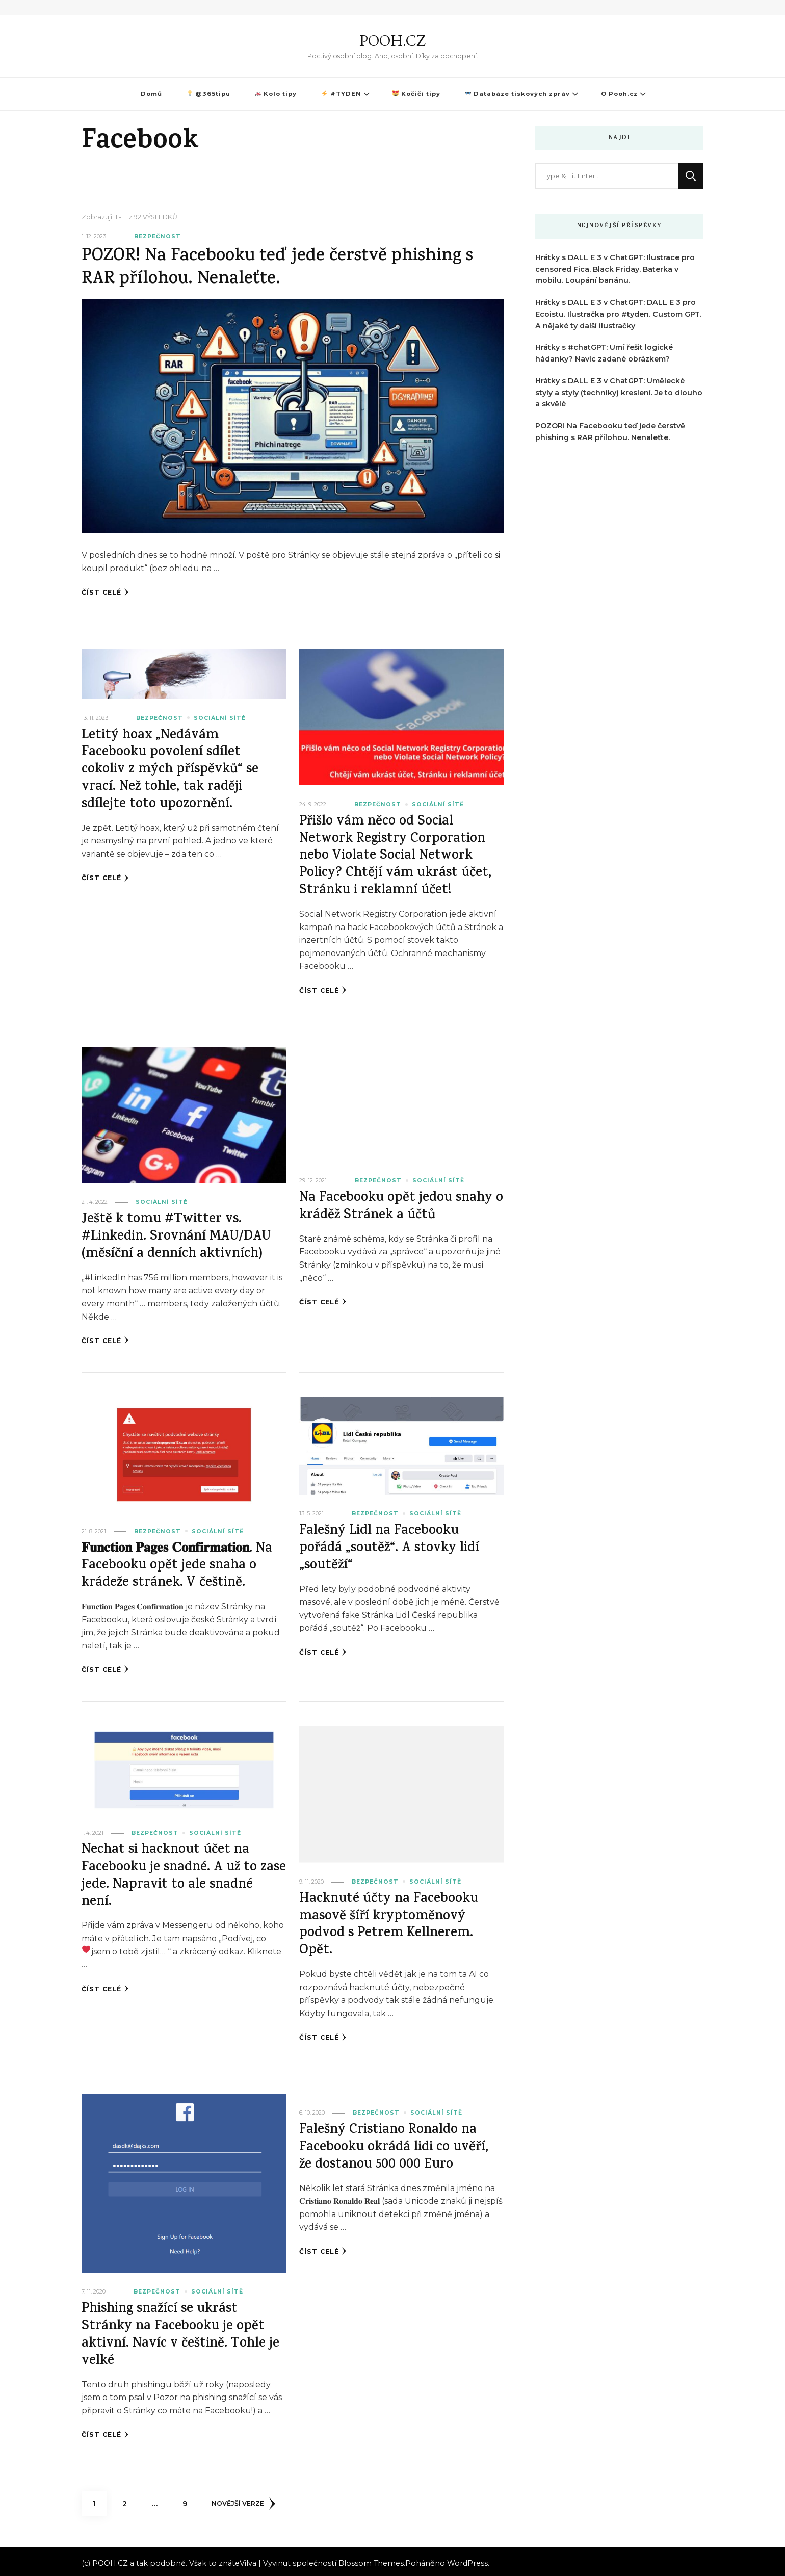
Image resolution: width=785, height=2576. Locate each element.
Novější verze (244, 2499)
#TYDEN (341, 93)
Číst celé (105, 592)
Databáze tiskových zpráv (517, 93)
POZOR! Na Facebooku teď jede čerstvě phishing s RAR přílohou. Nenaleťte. (283, 268)
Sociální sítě (220, 718)
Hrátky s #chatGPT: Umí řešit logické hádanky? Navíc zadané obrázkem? (604, 353)
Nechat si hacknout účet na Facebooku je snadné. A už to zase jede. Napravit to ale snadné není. (183, 1874)
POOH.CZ (392, 40)
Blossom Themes (371, 2559)
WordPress (467, 2559)
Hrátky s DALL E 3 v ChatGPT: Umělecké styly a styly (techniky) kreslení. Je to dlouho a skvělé (618, 392)
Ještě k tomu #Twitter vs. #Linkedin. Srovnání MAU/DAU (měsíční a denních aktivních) (179, 1236)
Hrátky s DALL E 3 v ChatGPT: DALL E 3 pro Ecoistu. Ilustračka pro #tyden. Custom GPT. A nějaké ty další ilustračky (618, 314)
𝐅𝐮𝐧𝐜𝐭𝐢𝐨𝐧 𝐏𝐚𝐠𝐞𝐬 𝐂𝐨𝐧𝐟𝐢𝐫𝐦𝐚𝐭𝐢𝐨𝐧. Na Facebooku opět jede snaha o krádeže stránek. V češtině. (182, 1564)
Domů (151, 93)
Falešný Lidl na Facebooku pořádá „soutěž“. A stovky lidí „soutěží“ (390, 1547)
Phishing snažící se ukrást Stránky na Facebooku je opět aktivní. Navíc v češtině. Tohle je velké (183, 2332)
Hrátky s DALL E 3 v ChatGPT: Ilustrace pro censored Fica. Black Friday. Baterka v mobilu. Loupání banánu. (615, 269)
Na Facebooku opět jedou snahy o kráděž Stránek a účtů (397, 1206)
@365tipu (208, 93)
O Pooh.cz (619, 93)
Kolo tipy (276, 93)
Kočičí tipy (416, 93)
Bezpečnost (157, 236)
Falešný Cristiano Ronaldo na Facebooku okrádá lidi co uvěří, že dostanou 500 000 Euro (396, 2144)
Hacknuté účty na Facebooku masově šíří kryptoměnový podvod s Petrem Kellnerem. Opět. (390, 1923)
